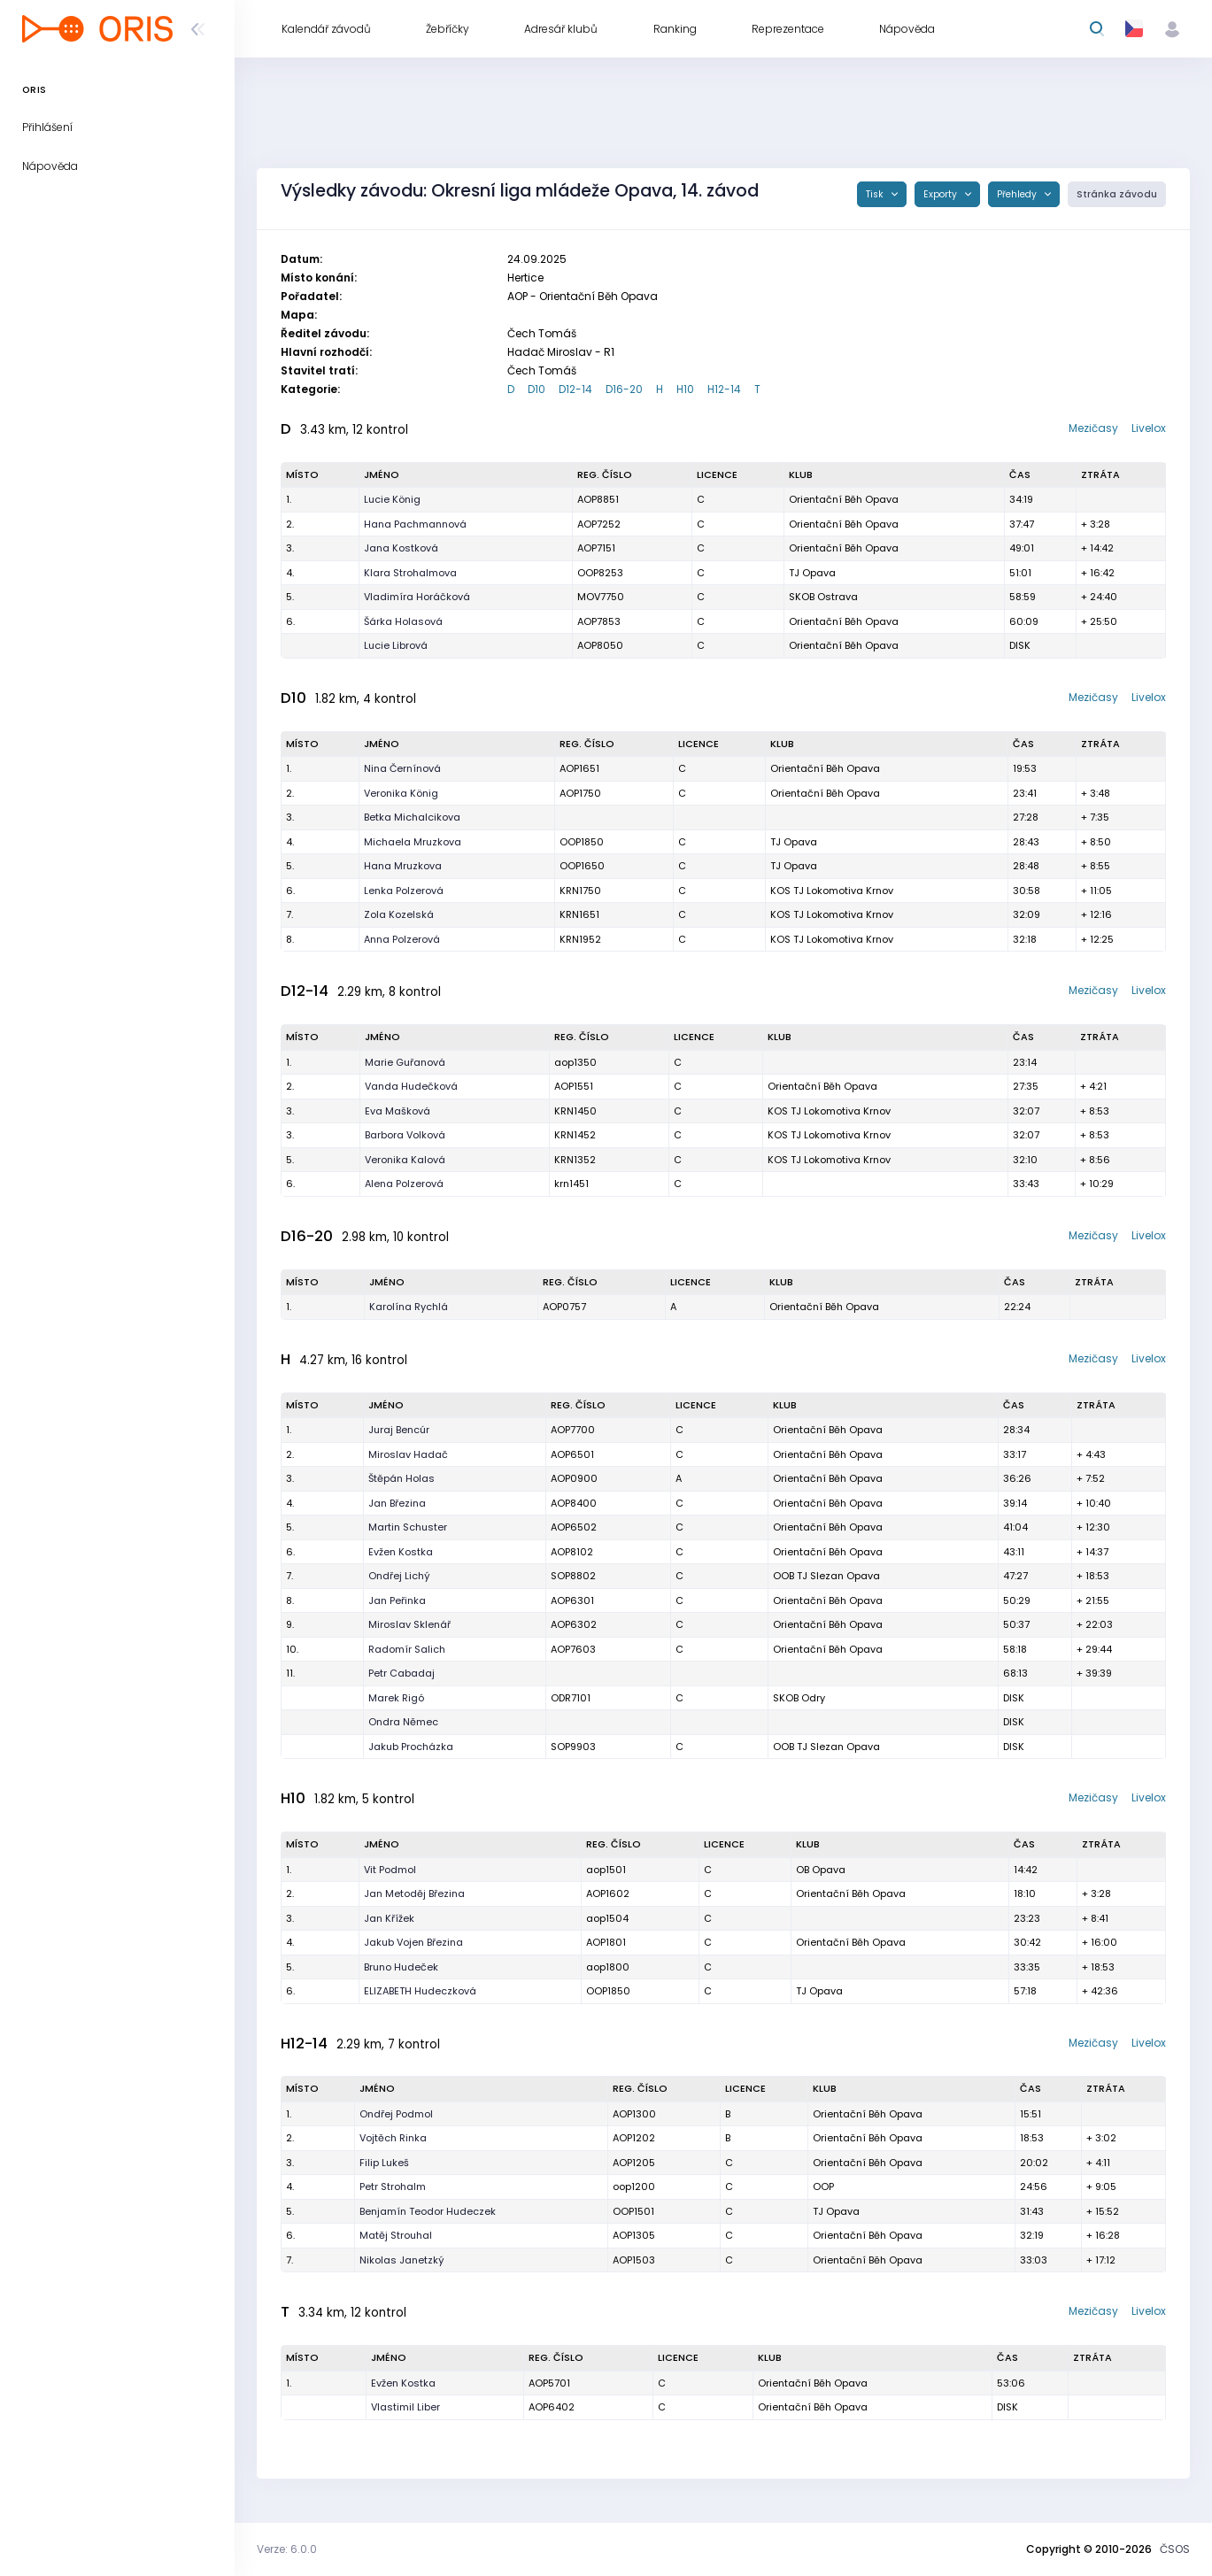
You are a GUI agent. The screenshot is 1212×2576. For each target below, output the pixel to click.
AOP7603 (573, 1649)
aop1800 (607, 1967)
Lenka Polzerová (404, 890)
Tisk (876, 194)
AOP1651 (579, 768)
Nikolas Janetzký (401, 2260)
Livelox (1148, 428)
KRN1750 (580, 890)
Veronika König (401, 793)
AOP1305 (634, 2235)
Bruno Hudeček (401, 1967)
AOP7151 (596, 548)
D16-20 (624, 389)
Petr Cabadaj (401, 1673)
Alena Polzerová (404, 1183)
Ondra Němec (403, 1722)
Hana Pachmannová (415, 524)
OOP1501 (633, 2211)
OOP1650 (582, 866)
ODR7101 (571, 1698)
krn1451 (571, 1183)
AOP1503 (634, 2260)
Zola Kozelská (399, 914)
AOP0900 (574, 1478)
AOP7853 (599, 621)
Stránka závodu (1117, 194)
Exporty (941, 194)
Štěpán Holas (401, 1478)
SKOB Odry (799, 1698)
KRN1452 (575, 1135)
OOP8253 (600, 573)
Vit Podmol (390, 1870)
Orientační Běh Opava (844, 499)
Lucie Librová (396, 645)
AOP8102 (572, 1552)
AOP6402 (552, 2407)
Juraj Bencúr (398, 1430)
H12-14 (724, 389)
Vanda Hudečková (411, 1086)
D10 (536, 389)
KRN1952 (580, 939)
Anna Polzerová (402, 939)
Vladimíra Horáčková (417, 597)
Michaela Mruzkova (412, 842)
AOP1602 (607, 1893)
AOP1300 (634, 2114)
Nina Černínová (402, 768)
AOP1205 (634, 2163)
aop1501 (606, 1870)
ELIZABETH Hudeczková (420, 1991)
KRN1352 (575, 1160)
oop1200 (634, 2186)
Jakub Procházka (410, 1746)
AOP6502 (574, 1527)
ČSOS (1175, 2549)
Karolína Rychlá (408, 1307)
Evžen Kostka (400, 1552)
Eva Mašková (397, 1111)
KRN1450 (575, 1111)
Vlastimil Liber (405, 2407)
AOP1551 (573, 1086)
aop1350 (575, 1062)
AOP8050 (600, 645)
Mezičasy (1093, 428)
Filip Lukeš (384, 2163)
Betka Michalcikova (412, 817)
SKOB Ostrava (823, 597)
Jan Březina (397, 1503)
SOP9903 (573, 1746)
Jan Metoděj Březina (414, 1893)
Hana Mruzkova (403, 866)
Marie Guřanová (405, 1062)
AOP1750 (580, 793)
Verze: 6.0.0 (287, 2549)
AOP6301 (572, 1600)
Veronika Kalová (405, 1160)
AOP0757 (564, 1307)
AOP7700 (573, 1430)
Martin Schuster (407, 1527)
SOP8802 (573, 1576)
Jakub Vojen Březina (413, 1942)
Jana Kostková (401, 548)
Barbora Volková (405, 1135)
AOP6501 (572, 1454)
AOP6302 (574, 1624)
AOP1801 (606, 1942)
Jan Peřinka (397, 1600)
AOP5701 (549, 2383)
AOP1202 (634, 2138)
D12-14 (575, 389)
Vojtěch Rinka (393, 2138)
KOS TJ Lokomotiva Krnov (831, 890)
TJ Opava (812, 573)
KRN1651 (579, 914)
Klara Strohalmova (410, 573)
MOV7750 (600, 597)
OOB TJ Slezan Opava (826, 1576)
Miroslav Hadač (408, 1454)
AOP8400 (574, 1503)
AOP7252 (599, 524)
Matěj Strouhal (395, 2235)
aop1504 (607, 1918)
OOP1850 (582, 842)
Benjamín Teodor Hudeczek (427, 2211)
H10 (685, 389)
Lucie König (392, 499)
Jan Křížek (389, 1918)
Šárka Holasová (403, 621)
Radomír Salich (406, 1649)
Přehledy (1018, 194)
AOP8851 (598, 499)
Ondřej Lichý (399, 1576)
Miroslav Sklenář (409, 1624)
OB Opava (820, 1870)
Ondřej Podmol (396, 2114)
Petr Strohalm (392, 2186)
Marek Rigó (396, 1698)
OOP (823, 2186)
